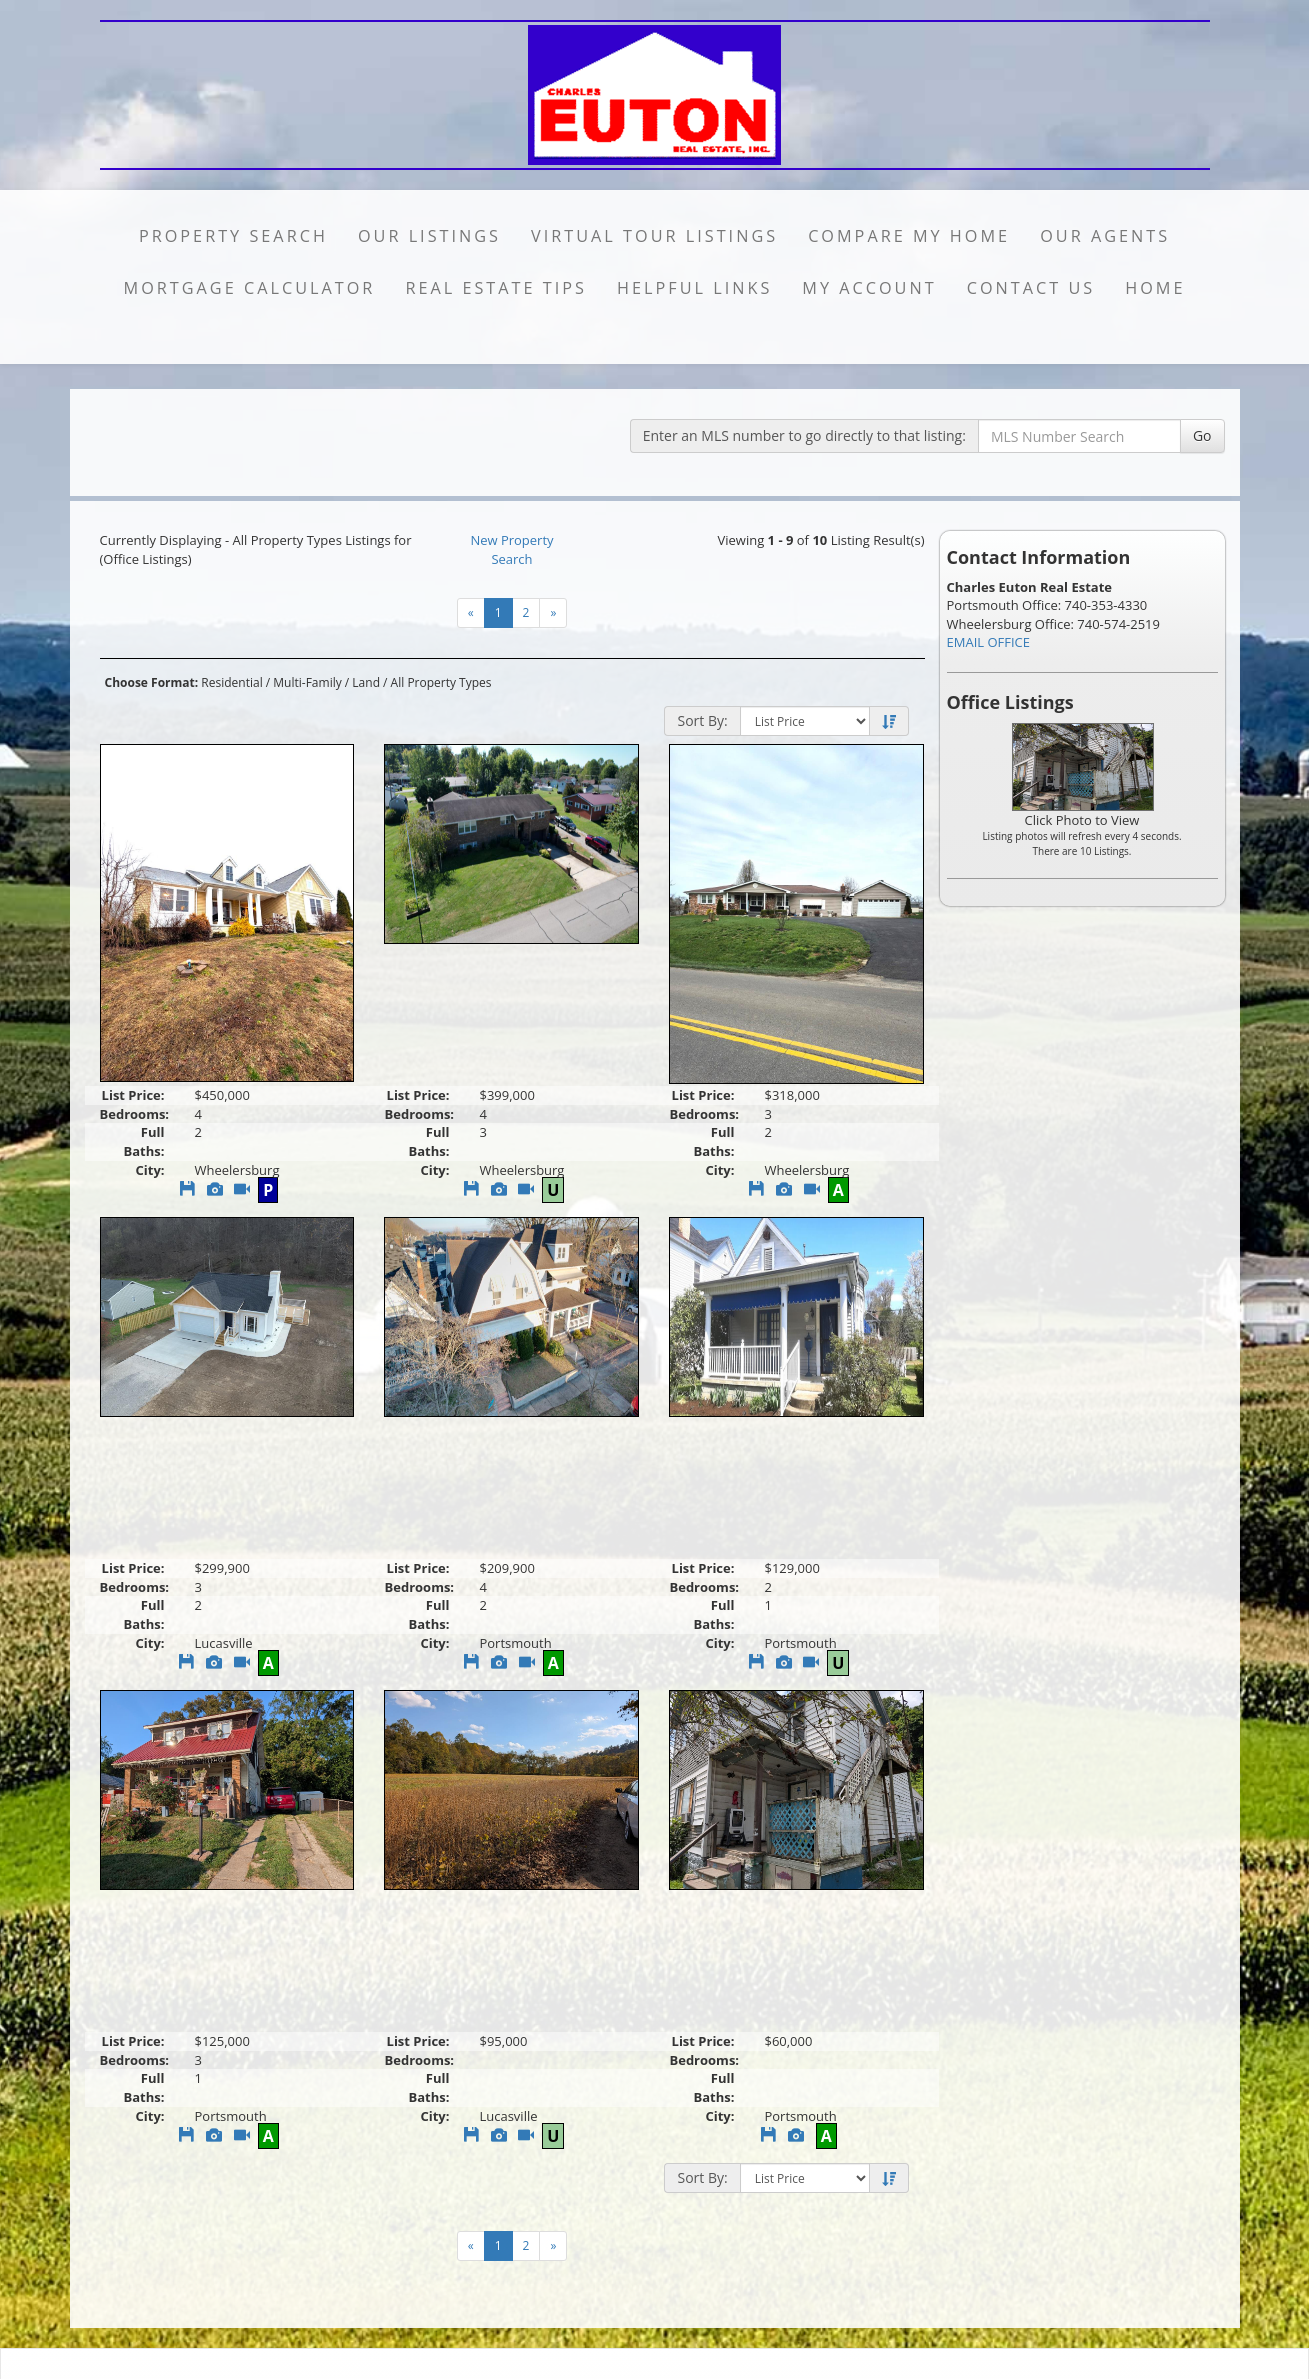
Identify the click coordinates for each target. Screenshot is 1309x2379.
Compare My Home (909, 236)
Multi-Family (307, 682)
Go (1202, 435)
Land (366, 682)
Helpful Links (694, 288)
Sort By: (702, 720)
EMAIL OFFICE (989, 642)
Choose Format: (152, 682)
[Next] (553, 613)
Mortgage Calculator (250, 288)
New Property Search (511, 549)
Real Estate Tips (496, 288)
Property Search (233, 236)
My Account (869, 288)
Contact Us (1031, 288)
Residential (231, 682)
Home (1155, 288)
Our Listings (429, 236)
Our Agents (1105, 236)
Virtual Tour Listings (654, 236)
